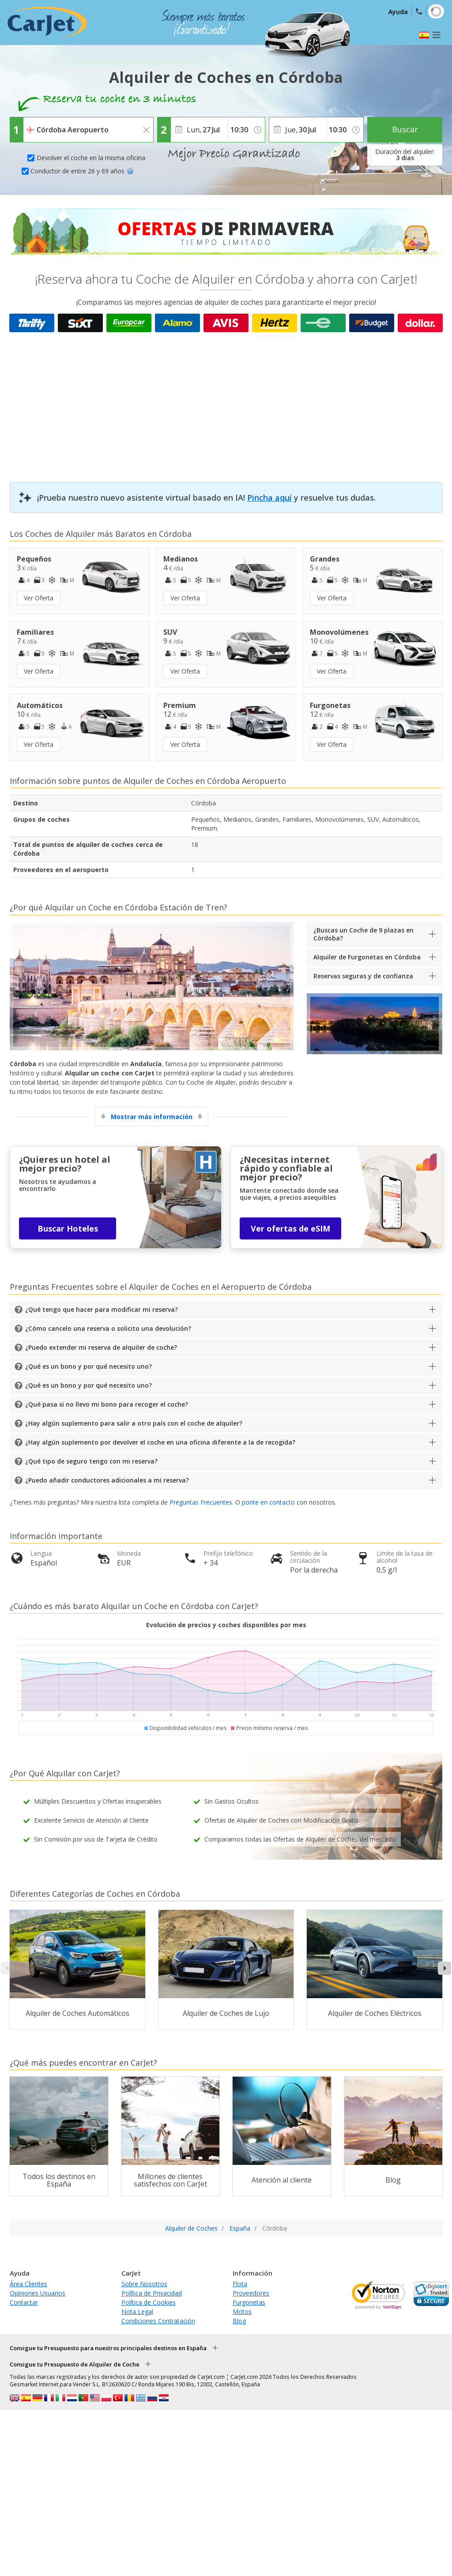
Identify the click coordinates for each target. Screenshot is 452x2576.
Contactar (24, 2302)
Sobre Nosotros (144, 2284)
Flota (240, 2284)
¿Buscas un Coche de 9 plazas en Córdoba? (363, 934)
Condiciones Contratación (158, 2321)
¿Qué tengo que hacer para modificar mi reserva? (101, 1309)
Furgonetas (249, 2302)
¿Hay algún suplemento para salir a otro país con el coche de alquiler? (133, 1423)
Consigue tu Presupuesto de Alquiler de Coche (74, 2364)
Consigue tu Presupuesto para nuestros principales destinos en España (108, 2348)
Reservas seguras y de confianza (363, 976)
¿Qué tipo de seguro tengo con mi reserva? (91, 1461)
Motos (242, 2311)
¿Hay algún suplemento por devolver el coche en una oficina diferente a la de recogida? (160, 1442)
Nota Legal (137, 2311)
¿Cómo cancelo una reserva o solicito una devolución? (108, 1328)
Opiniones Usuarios (37, 2293)
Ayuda (398, 11)
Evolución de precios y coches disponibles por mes (226, 1625)
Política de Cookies (148, 2302)
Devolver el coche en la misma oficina (91, 158)
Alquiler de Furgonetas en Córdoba (367, 957)
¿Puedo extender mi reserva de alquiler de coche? (101, 1347)
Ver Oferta (38, 598)
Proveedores (251, 2293)
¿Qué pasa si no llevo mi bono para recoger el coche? (106, 1404)
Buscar (405, 129)
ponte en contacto (268, 1502)
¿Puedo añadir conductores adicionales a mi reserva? (107, 1480)
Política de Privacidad (151, 2293)
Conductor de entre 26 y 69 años (82, 171)
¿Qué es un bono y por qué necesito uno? (88, 1366)
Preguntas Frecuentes (201, 1502)
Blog (239, 2321)
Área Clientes (28, 2284)
